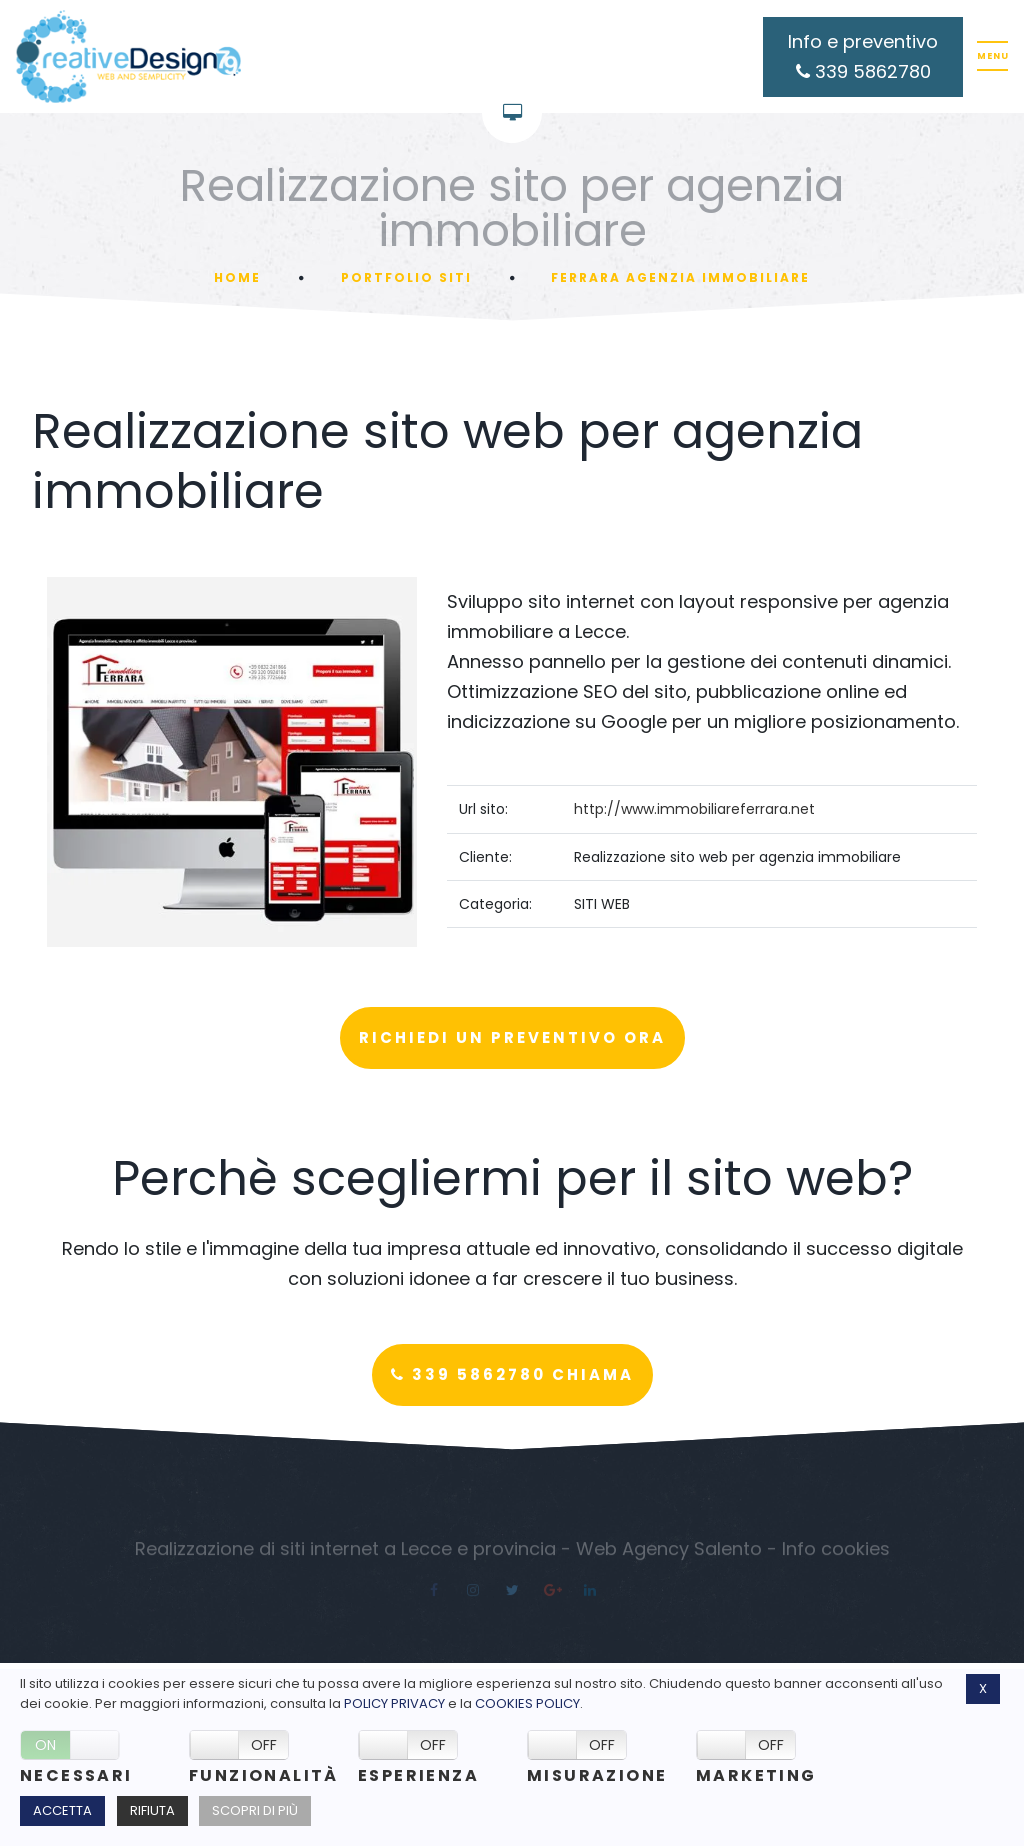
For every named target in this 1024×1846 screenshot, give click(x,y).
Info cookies (836, 1553)
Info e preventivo (863, 56)
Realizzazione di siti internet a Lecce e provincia (345, 1553)
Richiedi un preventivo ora (512, 1037)
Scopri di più (255, 1810)
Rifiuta (152, 1810)
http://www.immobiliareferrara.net (694, 809)
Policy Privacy (394, 1703)
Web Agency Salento (669, 1553)
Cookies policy (527, 1703)
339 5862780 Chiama (512, 1374)
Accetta (62, 1810)
